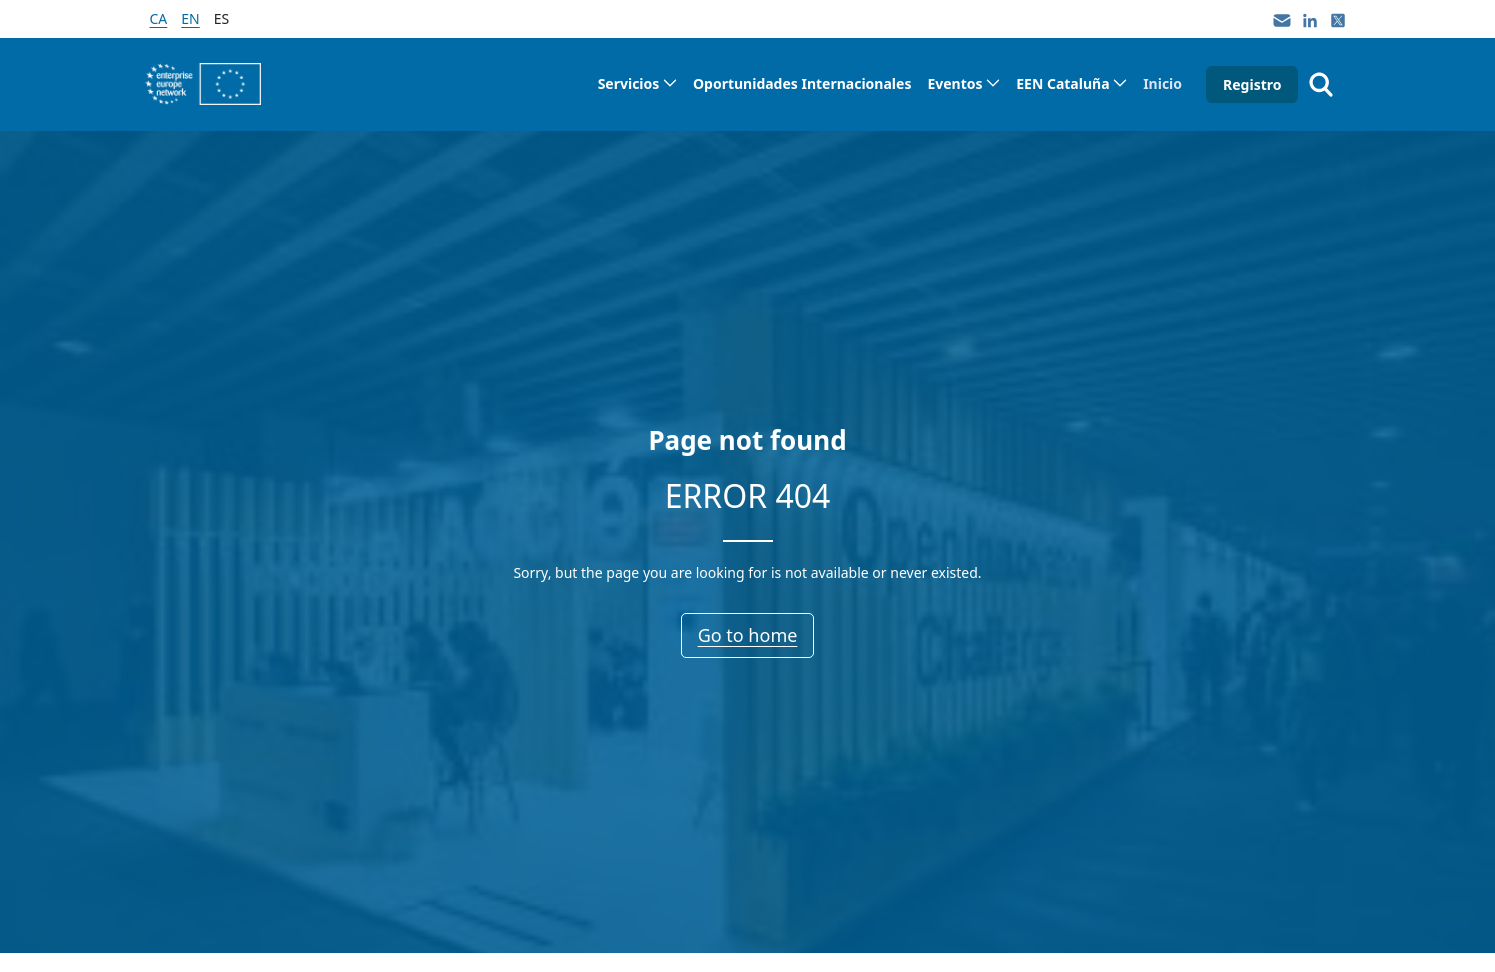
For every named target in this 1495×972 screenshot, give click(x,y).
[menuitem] (637, 83)
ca (159, 18)
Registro (1252, 84)
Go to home (748, 635)
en (190, 18)
